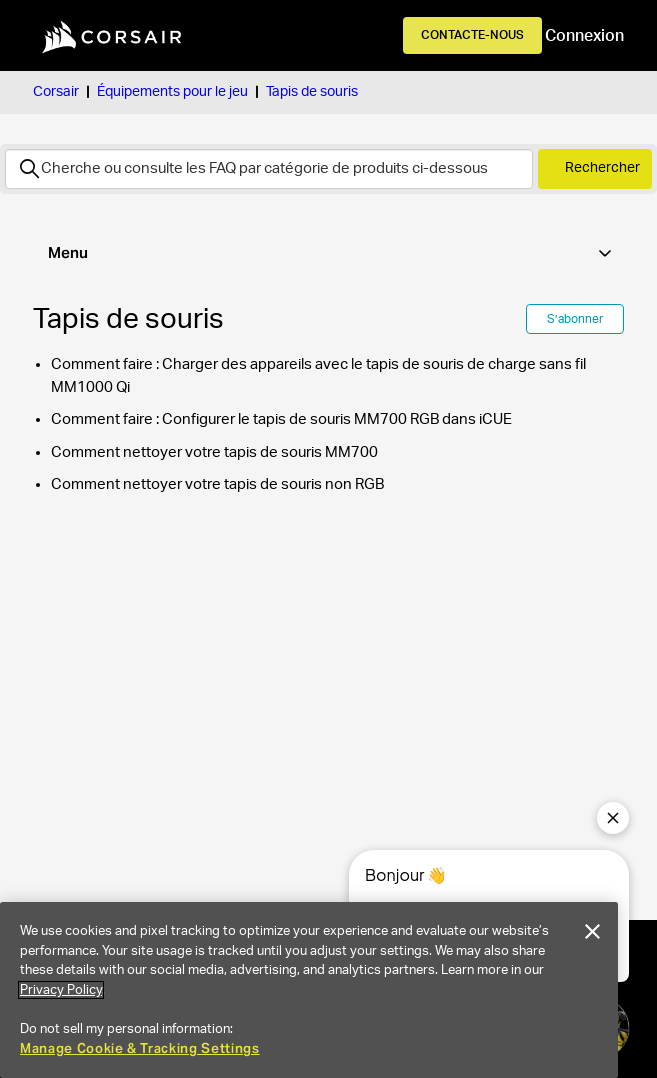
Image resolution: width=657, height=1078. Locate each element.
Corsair (56, 92)
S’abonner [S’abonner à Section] (575, 319)
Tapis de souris (312, 92)
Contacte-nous (472, 35)
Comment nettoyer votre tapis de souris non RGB (217, 484)
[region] (309, 990)
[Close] (593, 932)
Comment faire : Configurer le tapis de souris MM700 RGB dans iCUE (281, 419)
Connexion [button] (584, 36)
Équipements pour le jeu (172, 92)
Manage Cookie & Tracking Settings (140, 1048)
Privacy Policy (61, 990)
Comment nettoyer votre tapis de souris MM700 (214, 452)
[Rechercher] (269, 169)
